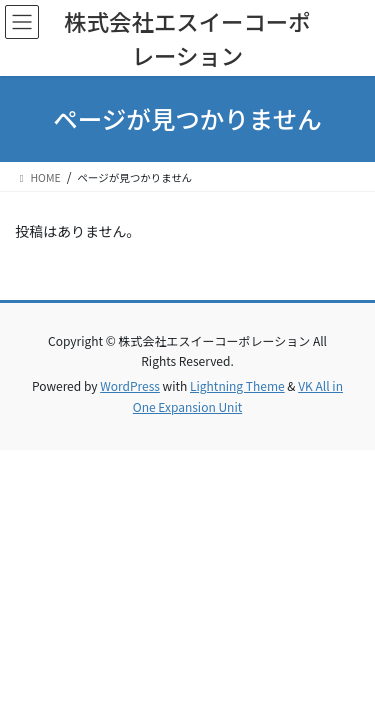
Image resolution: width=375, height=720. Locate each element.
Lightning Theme (237, 385)
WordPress (130, 385)
